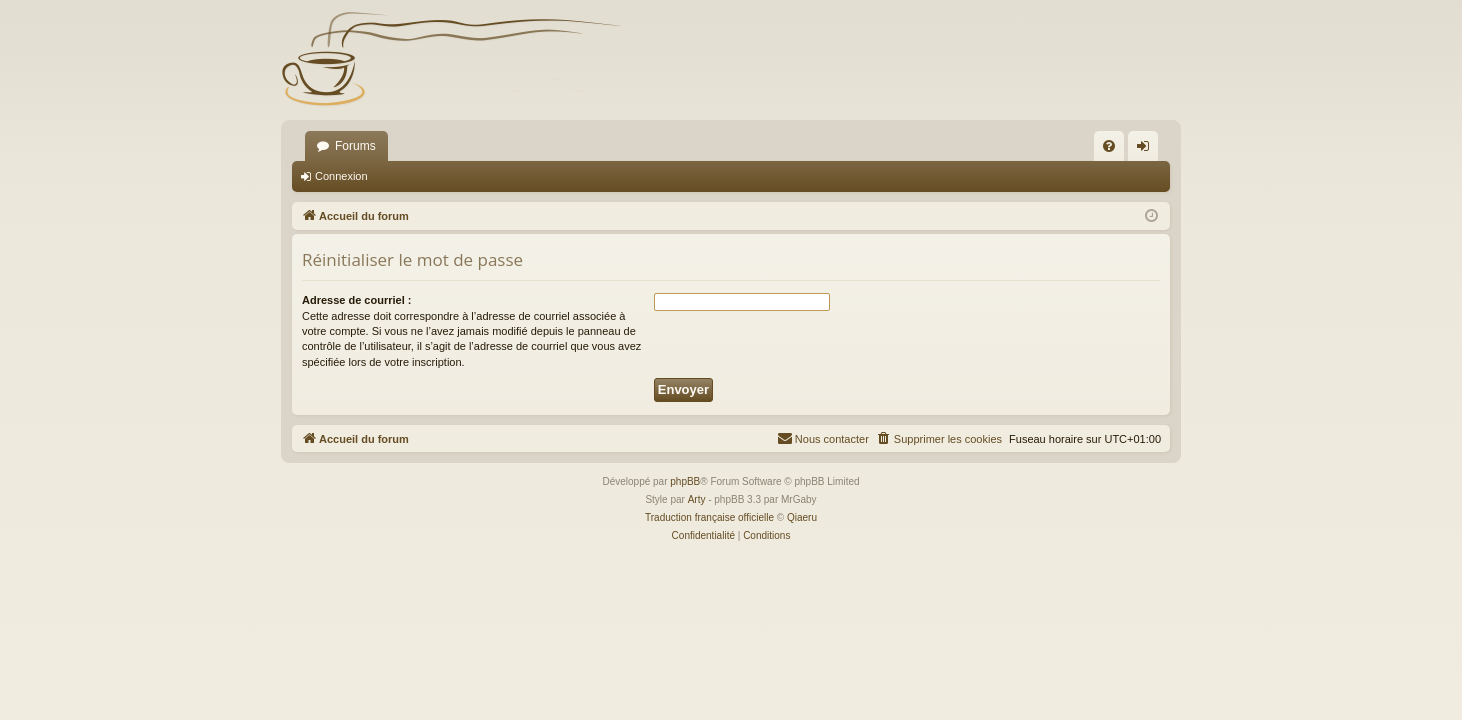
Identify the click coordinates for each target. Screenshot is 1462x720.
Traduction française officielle (709, 517)
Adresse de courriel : (356, 300)
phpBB (685, 481)
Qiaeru (802, 517)
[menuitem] (1109, 146)
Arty (697, 499)
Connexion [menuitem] (1147, 150)
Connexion (341, 176)
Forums (355, 146)
